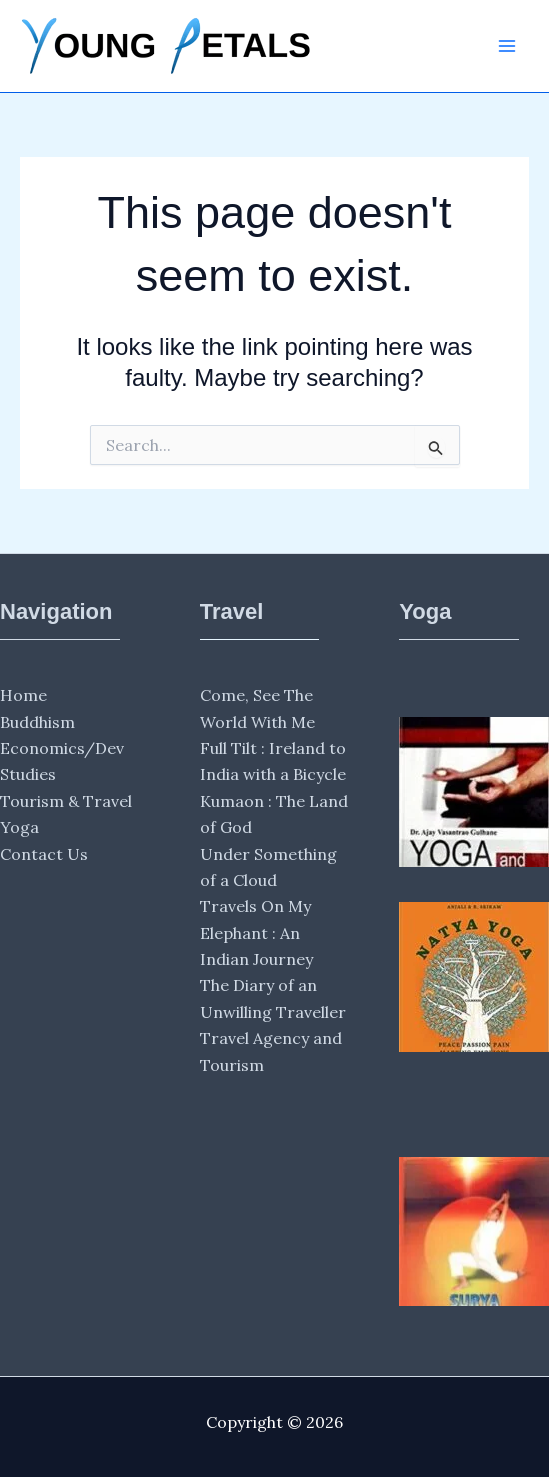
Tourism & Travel (66, 801)
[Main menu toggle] (507, 46)
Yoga (19, 827)
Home (23, 695)
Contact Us (44, 854)
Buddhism (37, 722)
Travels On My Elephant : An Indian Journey (256, 932)
